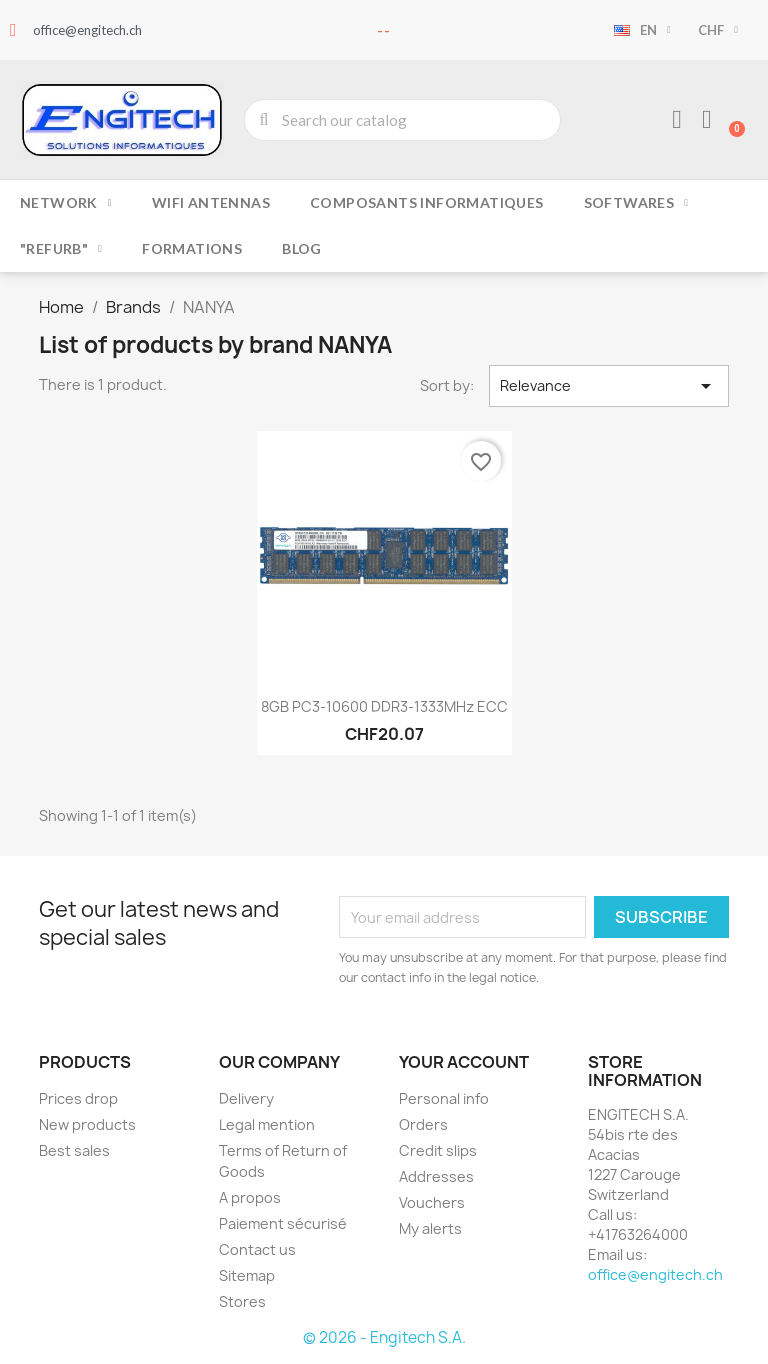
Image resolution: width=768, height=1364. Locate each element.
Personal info (444, 1098)
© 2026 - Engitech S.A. (384, 1337)
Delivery (246, 1098)
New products (87, 1124)
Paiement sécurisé (283, 1223)
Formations (192, 248)
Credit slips (438, 1150)
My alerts (430, 1228)
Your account (464, 1062)
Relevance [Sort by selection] (609, 386)
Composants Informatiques (427, 202)
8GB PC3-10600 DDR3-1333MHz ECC (384, 706)
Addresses (436, 1176)
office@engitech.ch (655, 1274)
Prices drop (78, 1098)
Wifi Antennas (211, 202)
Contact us (257, 1249)
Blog (302, 248)
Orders (423, 1124)
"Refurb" (61, 249)
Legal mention (267, 1124)
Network (66, 203)
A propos (250, 1197)
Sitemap (247, 1275)
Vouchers (432, 1202)
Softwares (636, 203)
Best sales (74, 1150)
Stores (242, 1301)
